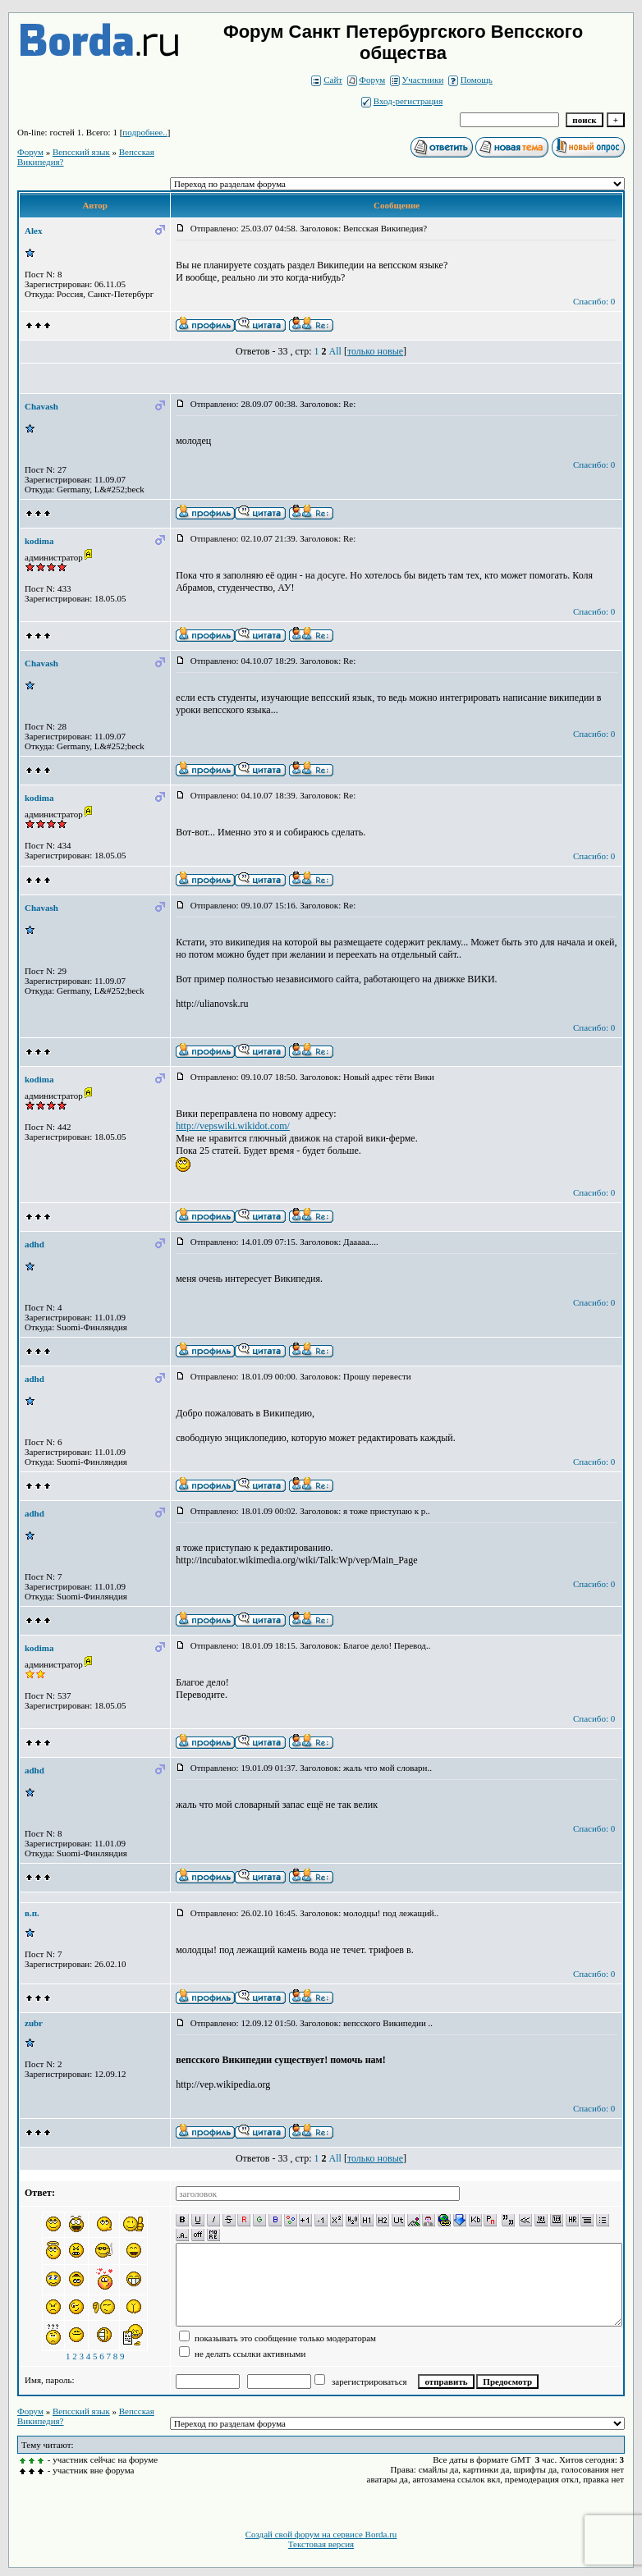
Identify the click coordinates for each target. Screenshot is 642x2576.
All (335, 351)
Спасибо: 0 (594, 301)
